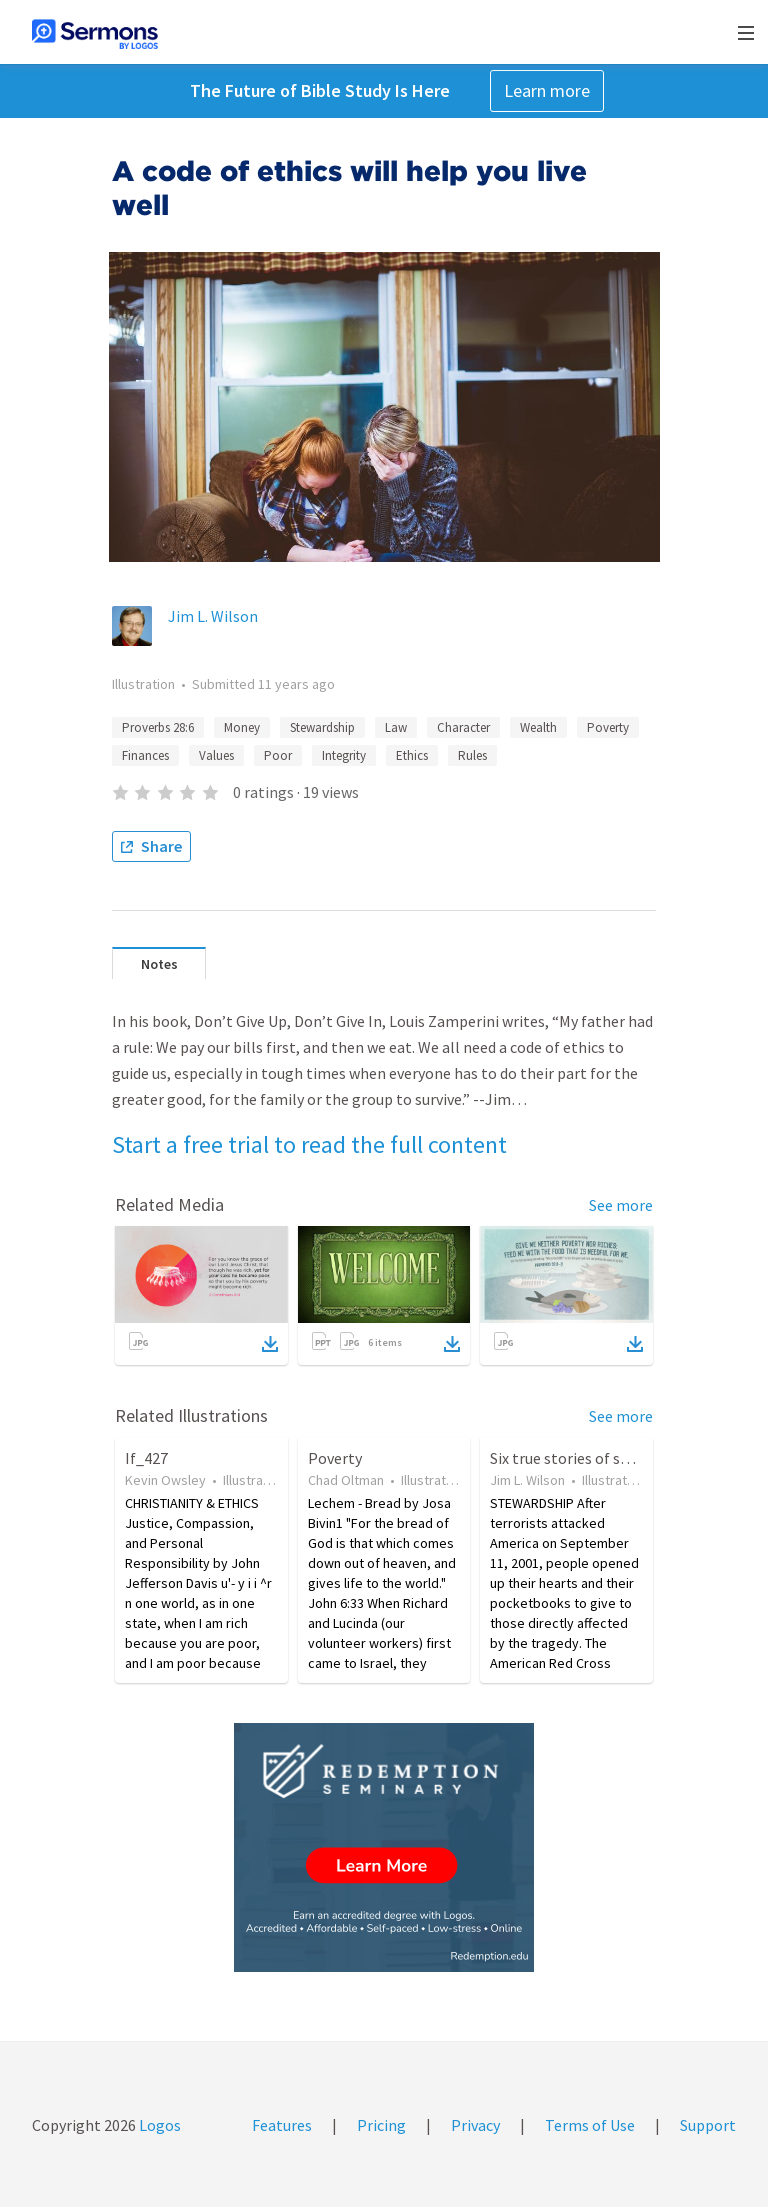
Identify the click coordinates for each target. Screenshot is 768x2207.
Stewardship (322, 727)
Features (282, 2125)
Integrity (344, 755)
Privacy (475, 2125)
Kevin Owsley (165, 1480)
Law (396, 727)
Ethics (412, 755)
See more (621, 1205)
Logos (158, 2125)
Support (708, 2125)
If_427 (146, 1458)
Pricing (381, 2125)
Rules (472, 755)
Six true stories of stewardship (593, 1458)
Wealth (538, 727)
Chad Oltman (346, 1480)
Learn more (547, 90)
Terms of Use (590, 2125)
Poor (278, 755)
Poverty (608, 727)
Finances (145, 755)
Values (216, 755)
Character (463, 727)
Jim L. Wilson (213, 616)
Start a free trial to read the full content (309, 1144)
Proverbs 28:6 (158, 727)
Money (242, 727)
